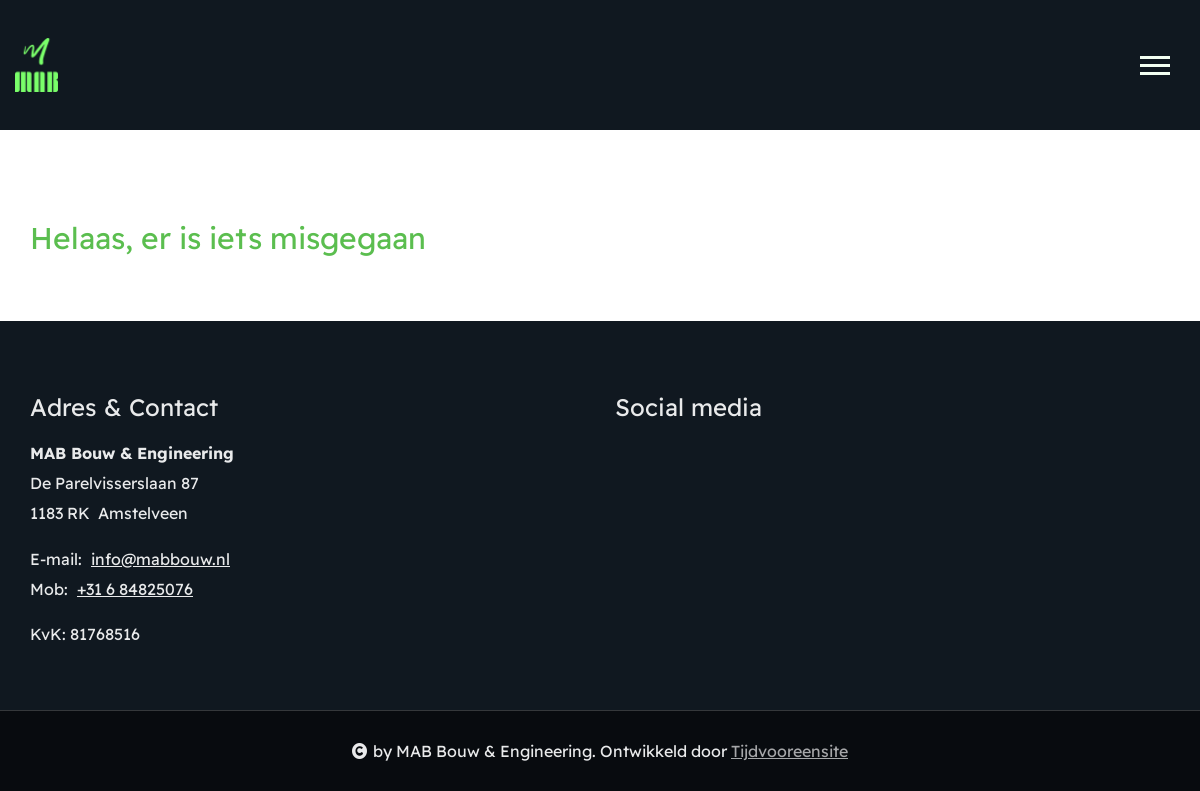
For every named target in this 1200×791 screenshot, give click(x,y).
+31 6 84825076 (135, 589)
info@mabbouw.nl (160, 559)
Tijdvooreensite (789, 751)
